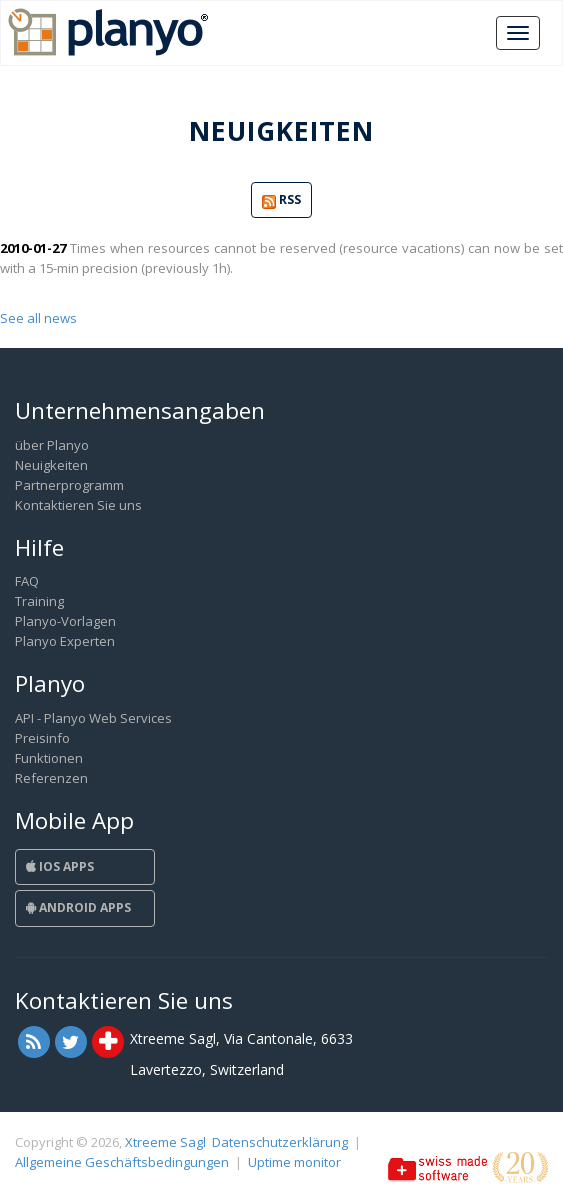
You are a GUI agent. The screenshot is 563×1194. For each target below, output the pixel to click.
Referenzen (51, 778)
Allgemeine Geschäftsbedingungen (122, 1162)
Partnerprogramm (69, 485)
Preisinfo (42, 738)
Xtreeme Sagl (165, 1142)
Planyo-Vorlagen (65, 621)
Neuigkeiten (51, 465)
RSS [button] (281, 200)
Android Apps (78, 907)
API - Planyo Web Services (93, 718)
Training (39, 601)
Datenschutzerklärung (280, 1142)
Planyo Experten (65, 641)
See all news (38, 318)
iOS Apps (60, 866)
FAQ (27, 581)
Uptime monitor (294, 1162)
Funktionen (49, 758)
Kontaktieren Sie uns (78, 505)
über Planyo (52, 445)
